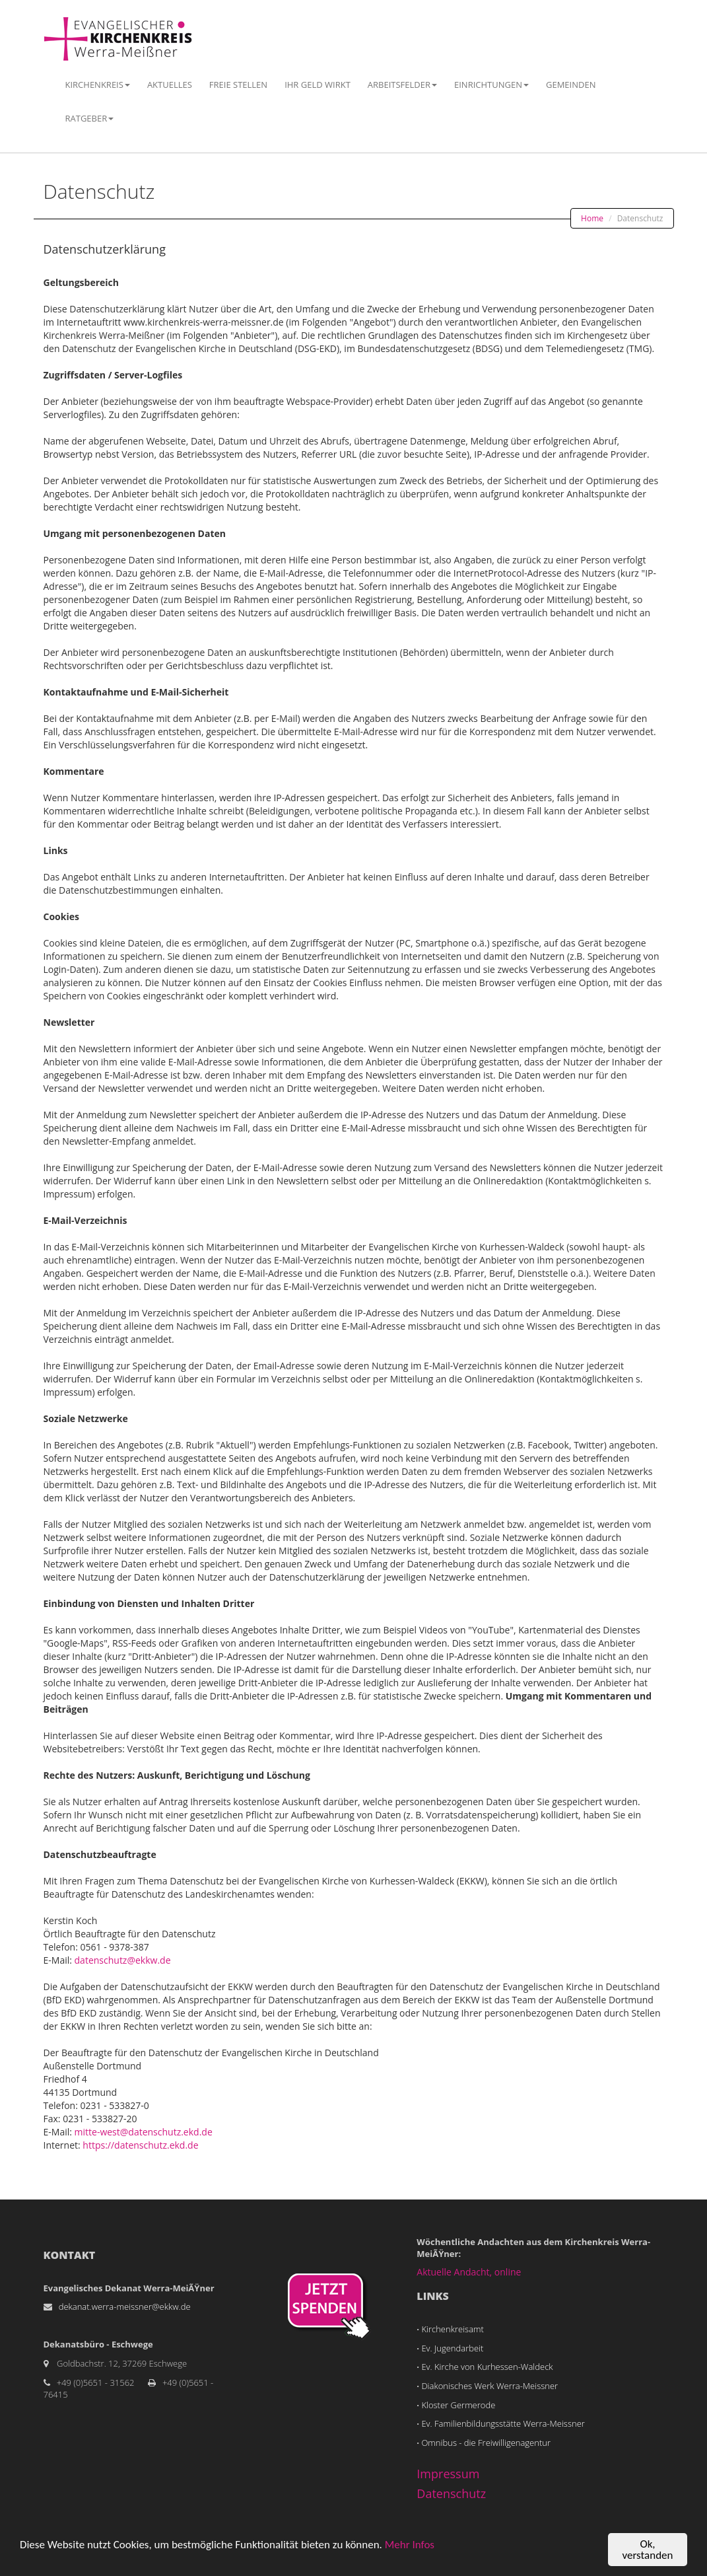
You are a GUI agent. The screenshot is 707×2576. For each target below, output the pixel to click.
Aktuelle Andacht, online (469, 2272)
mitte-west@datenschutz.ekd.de (144, 2132)
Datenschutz (451, 2493)
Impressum (448, 2474)
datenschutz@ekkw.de (123, 1960)
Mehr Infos (409, 2545)
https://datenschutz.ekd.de (140, 2145)
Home (592, 218)
